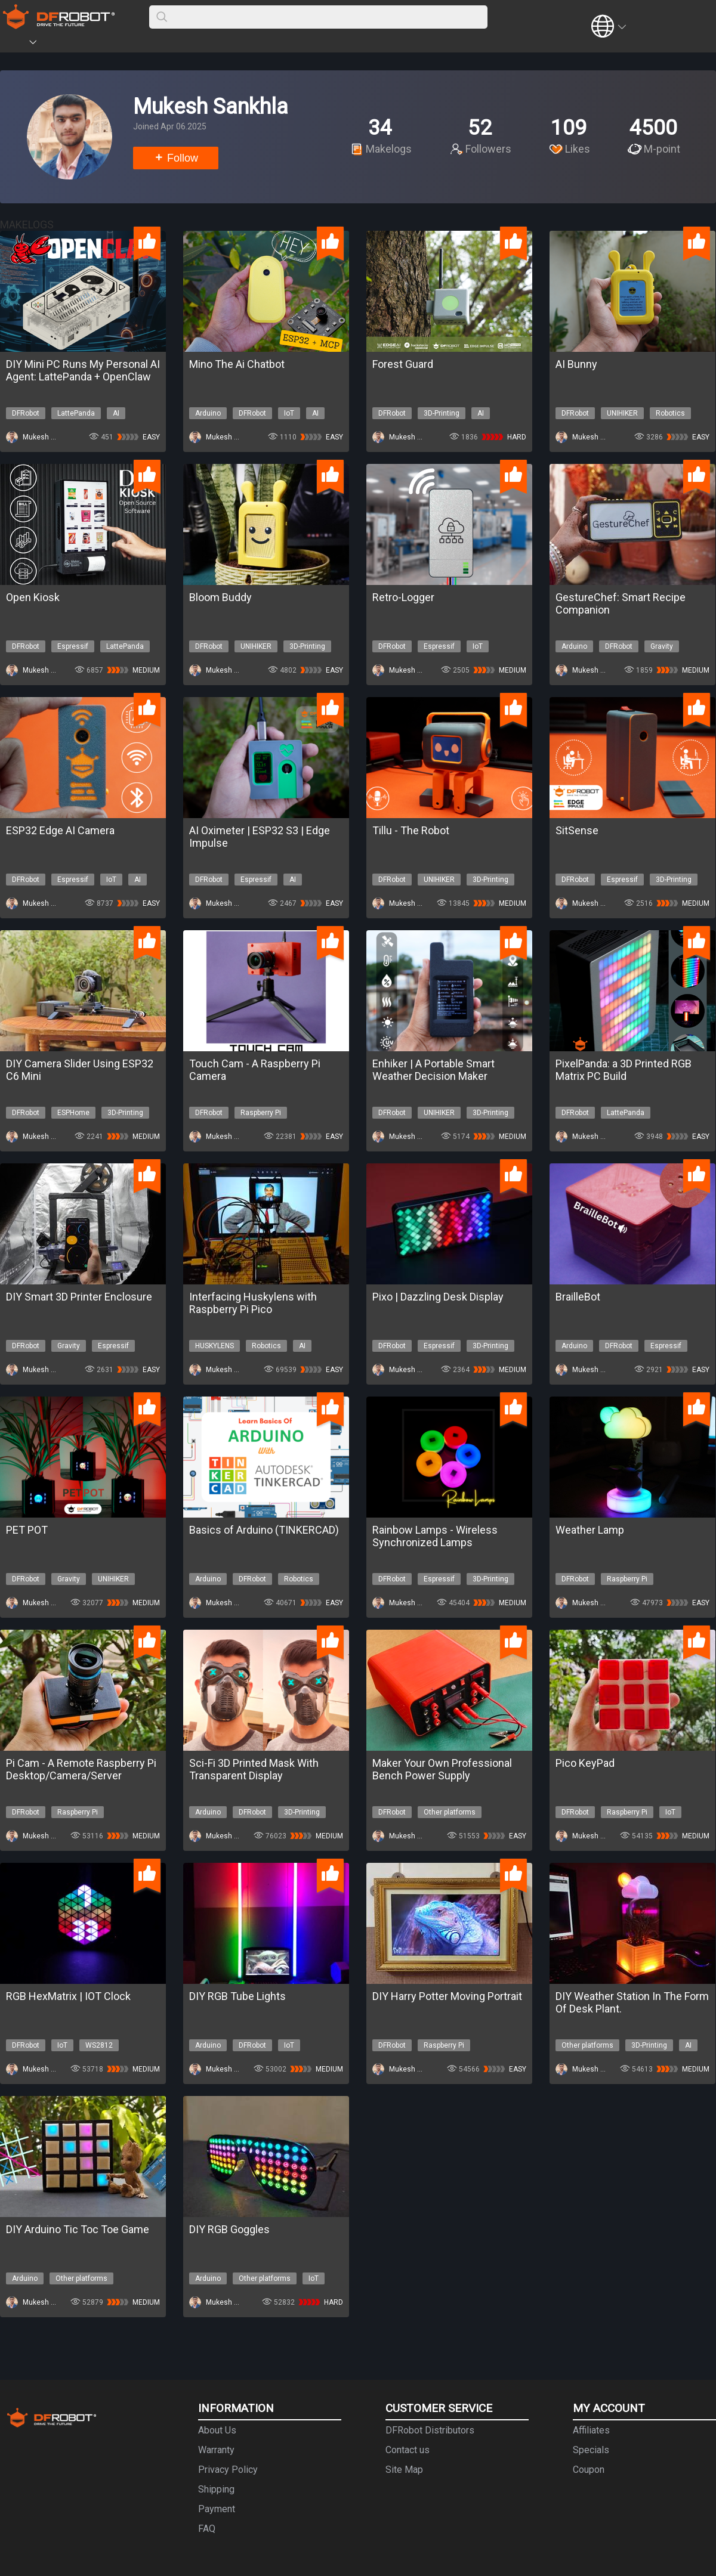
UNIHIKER (622, 413)
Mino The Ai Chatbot (237, 364)
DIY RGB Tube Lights (237, 1996)
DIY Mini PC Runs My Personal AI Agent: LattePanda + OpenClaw (83, 370)
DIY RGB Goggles (229, 2229)
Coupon (588, 2469)
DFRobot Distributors (429, 2430)
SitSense (576, 830)
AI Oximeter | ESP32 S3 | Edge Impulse (259, 836)
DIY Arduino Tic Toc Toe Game (77, 2229)
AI (116, 413)
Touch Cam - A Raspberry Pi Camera (254, 1069)
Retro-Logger (403, 597)
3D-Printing (441, 413)
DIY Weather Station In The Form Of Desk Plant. (632, 2002)
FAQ (206, 2528)
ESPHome (73, 1113)
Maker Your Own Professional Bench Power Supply (442, 1769)
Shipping (216, 2489)
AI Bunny (576, 364)
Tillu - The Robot (410, 830)
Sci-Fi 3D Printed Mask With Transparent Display (254, 1769)
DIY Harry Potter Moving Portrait (447, 1996)
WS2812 (99, 2045)
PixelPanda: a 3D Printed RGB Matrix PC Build (623, 1069)
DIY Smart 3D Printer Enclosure (79, 1296)
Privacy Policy (228, 2469)
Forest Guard (402, 364)
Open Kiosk (33, 597)
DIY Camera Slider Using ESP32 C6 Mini (79, 1069)
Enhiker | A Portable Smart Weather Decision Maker (433, 1069)
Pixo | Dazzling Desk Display (438, 1296)
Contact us (407, 2450)
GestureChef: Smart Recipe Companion (620, 603)
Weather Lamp (589, 1530)
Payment (216, 2509)
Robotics (670, 413)
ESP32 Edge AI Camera (60, 830)
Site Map (404, 2469)
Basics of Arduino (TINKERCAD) (264, 1530)
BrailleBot (577, 1296)
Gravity (661, 646)
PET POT (27, 1530)
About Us (217, 2430)
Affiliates (591, 2430)
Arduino (208, 413)
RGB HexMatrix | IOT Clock (68, 1996)
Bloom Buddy (220, 597)
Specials (591, 2450)
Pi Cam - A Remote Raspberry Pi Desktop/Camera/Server (81, 1769)
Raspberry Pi (260, 1113)
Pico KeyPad (585, 1763)
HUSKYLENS (214, 1346)
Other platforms (450, 1812)
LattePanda (76, 413)
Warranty (216, 2450)
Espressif (72, 646)
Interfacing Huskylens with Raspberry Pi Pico (253, 1302)
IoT (289, 413)
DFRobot (25, 413)
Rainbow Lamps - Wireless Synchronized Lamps (435, 1536)
